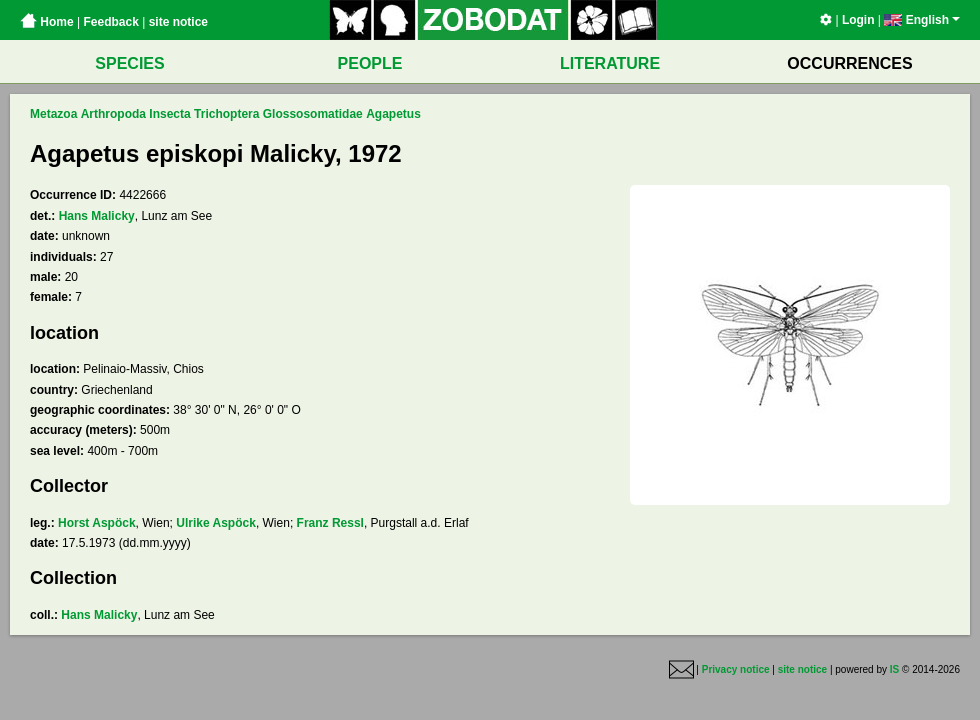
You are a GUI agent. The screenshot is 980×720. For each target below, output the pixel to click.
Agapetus (393, 114)
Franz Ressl (330, 523)
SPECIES (129, 63)
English (922, 20)
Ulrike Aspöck (216, 523)
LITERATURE (610, 63)
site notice (178, 22)
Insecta (169, 114)
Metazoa (53, 114)
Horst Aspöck (97, 523)
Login (858, 20)
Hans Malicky (97, 216)
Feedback (110, 22)
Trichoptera (226, 114)
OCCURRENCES (849, 63)
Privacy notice (736, 669)
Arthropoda (113, 114)
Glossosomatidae (313, 114)
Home (47, 22)
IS (894, 669)
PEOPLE (370, 63)
